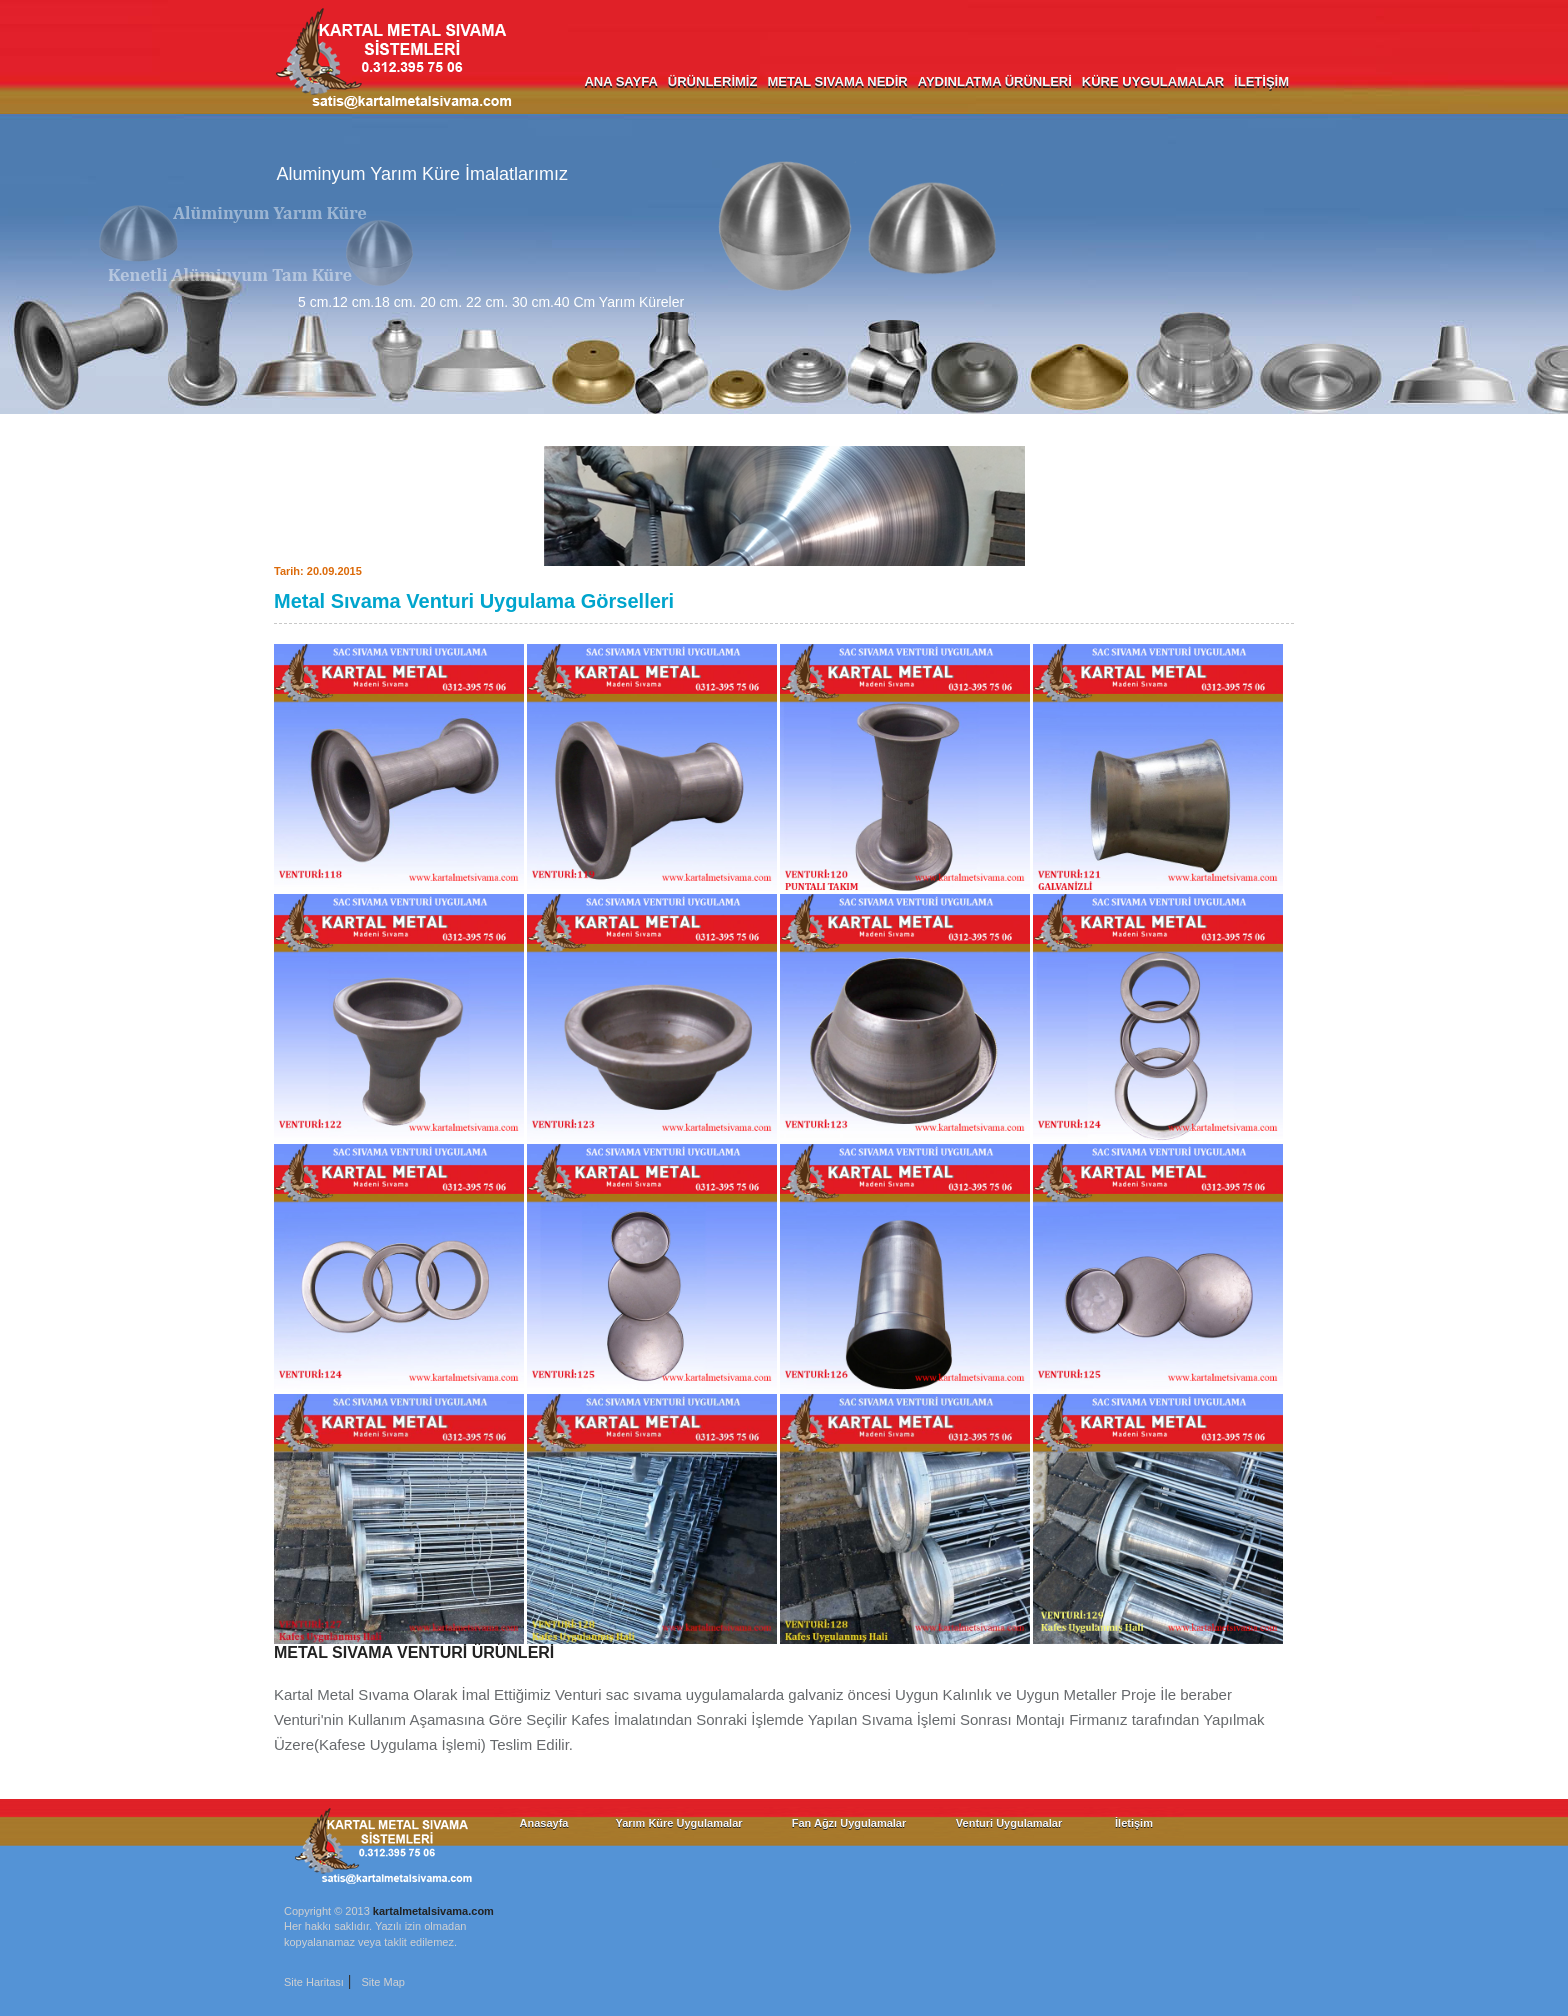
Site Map (382, 1982)
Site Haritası (314, 1982)
